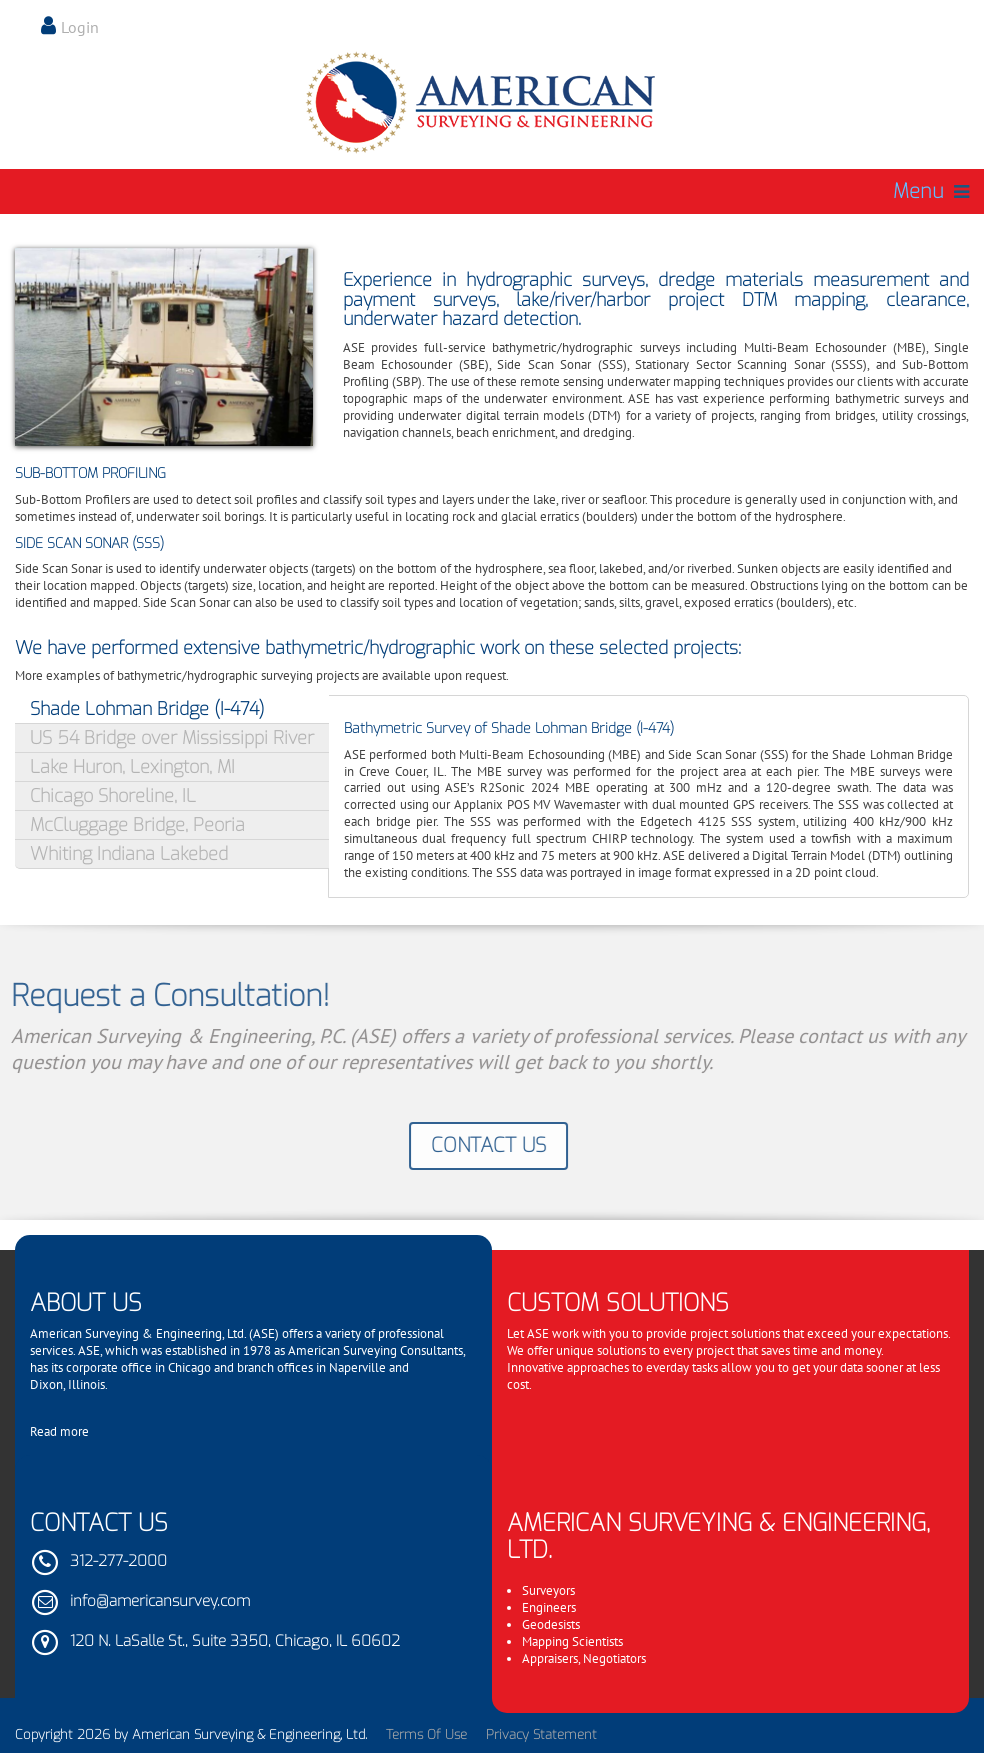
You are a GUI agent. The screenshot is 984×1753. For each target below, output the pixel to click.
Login (80, 27)
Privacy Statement (541, 1734)
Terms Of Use (426, 1734)
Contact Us (483, 1145)
